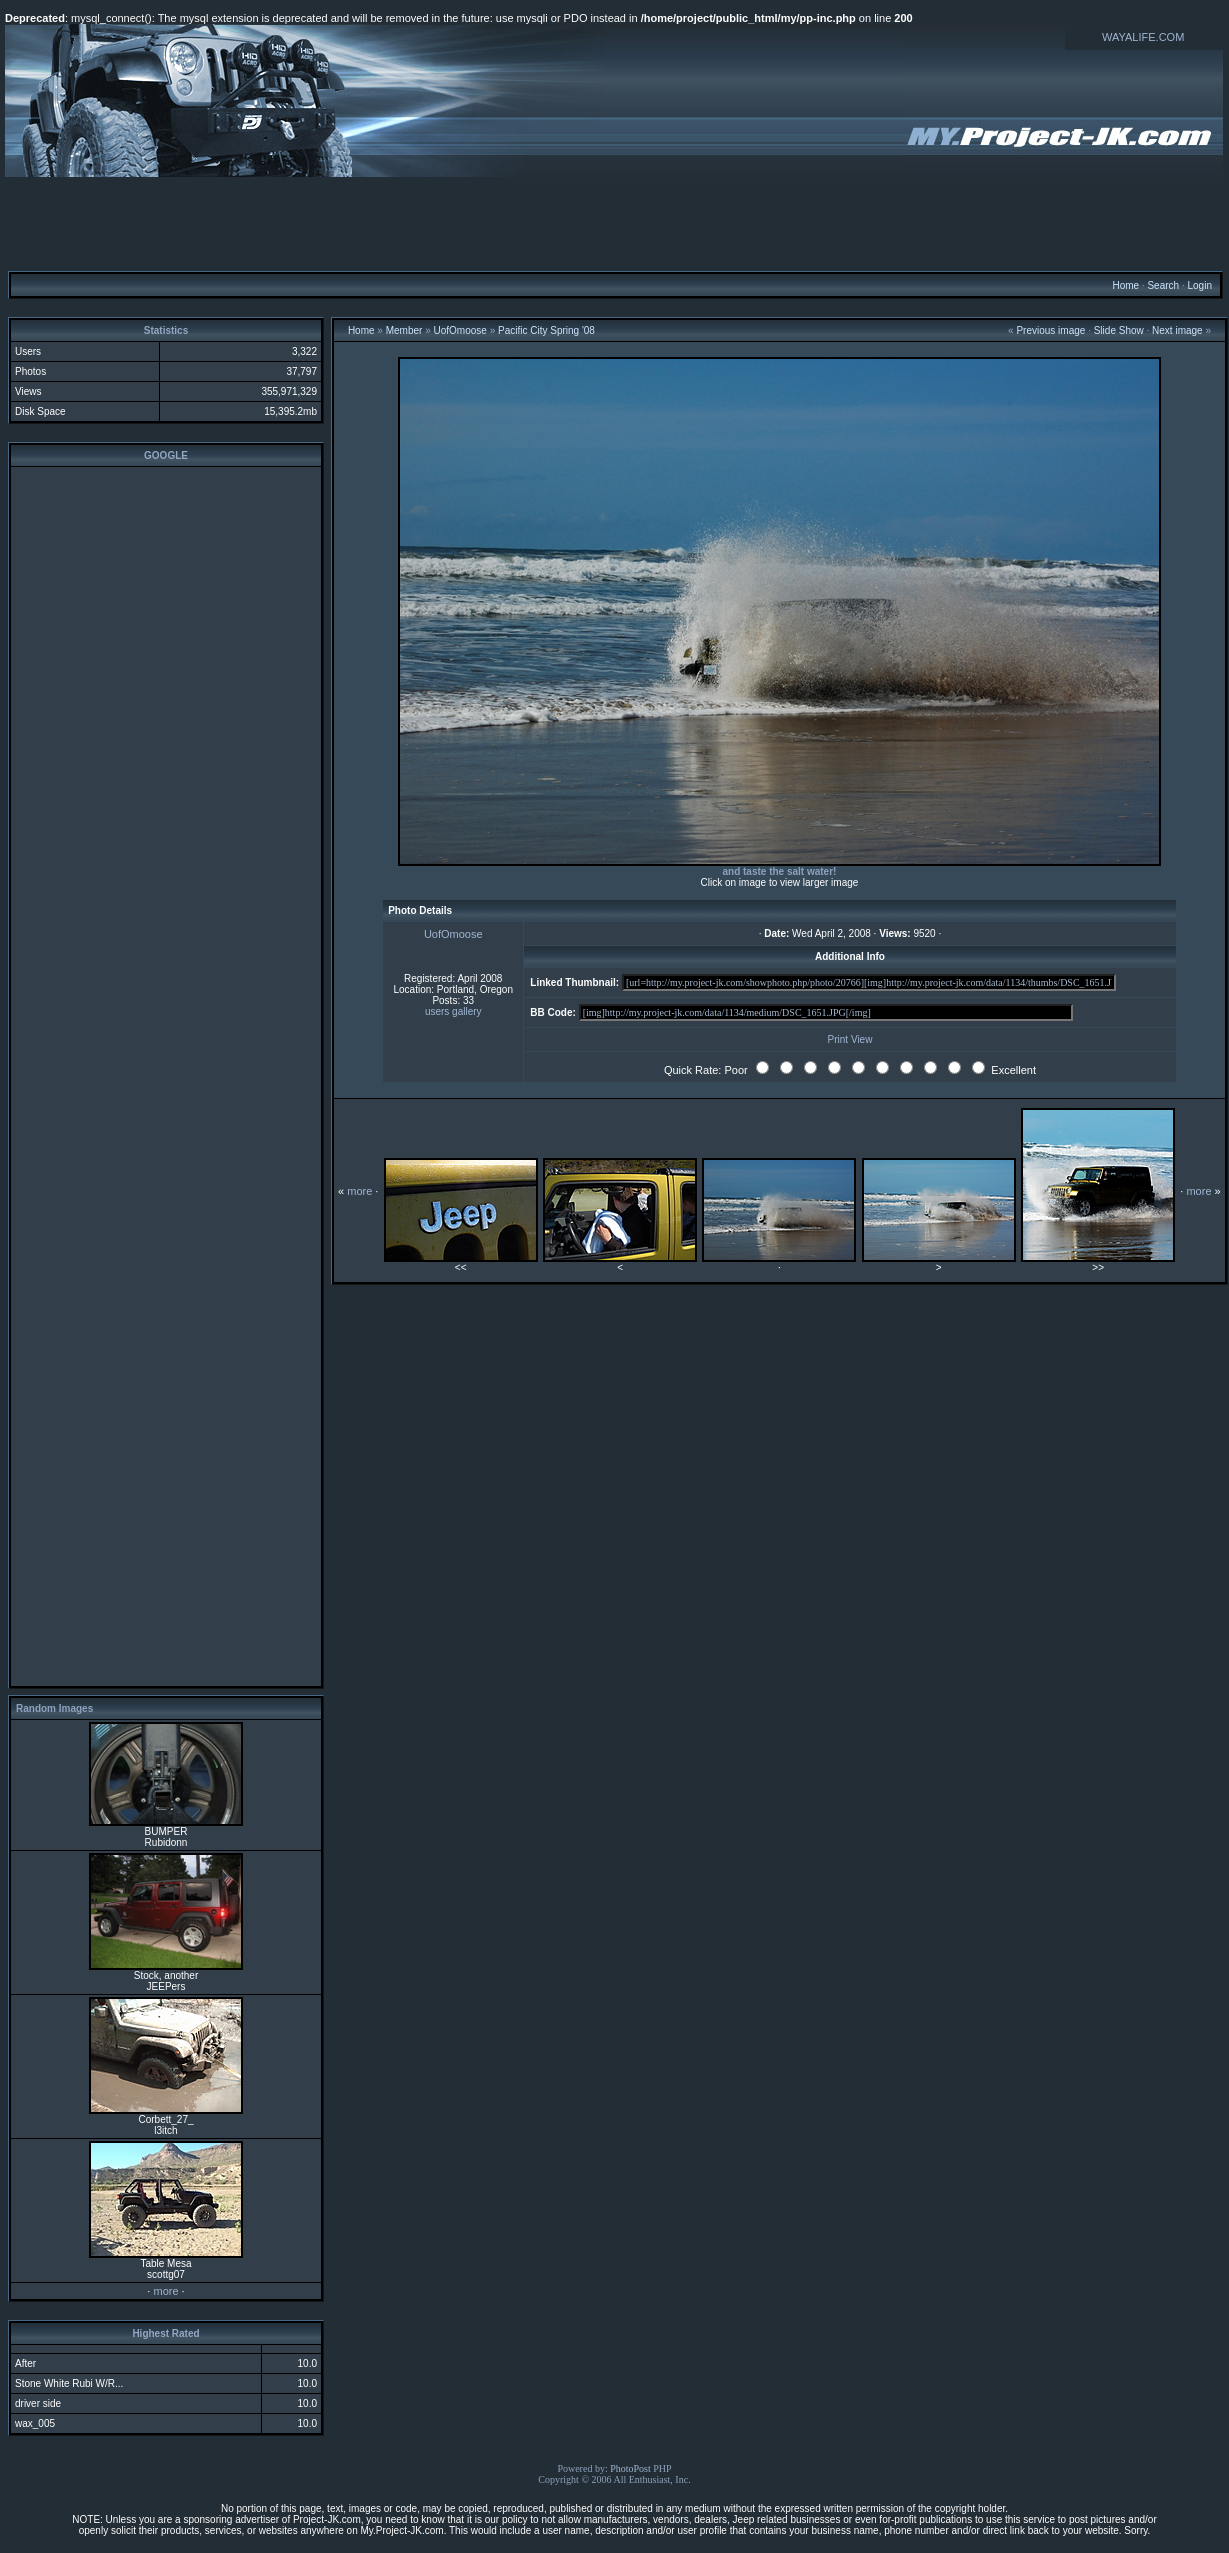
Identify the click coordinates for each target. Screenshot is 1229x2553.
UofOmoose (460, 330)
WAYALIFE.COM (1143, 37)
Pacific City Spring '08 (546, 330)
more (165, 2291)
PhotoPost (630, 2468)
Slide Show (1119, 330)
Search (1163, 285)
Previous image (1050, 330)
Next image (1177, 330)
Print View (850, 1039)
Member (404, 330)
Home (1125, 285)
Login (1199, 285)
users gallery (453, 1011)
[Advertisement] (615, 223)
